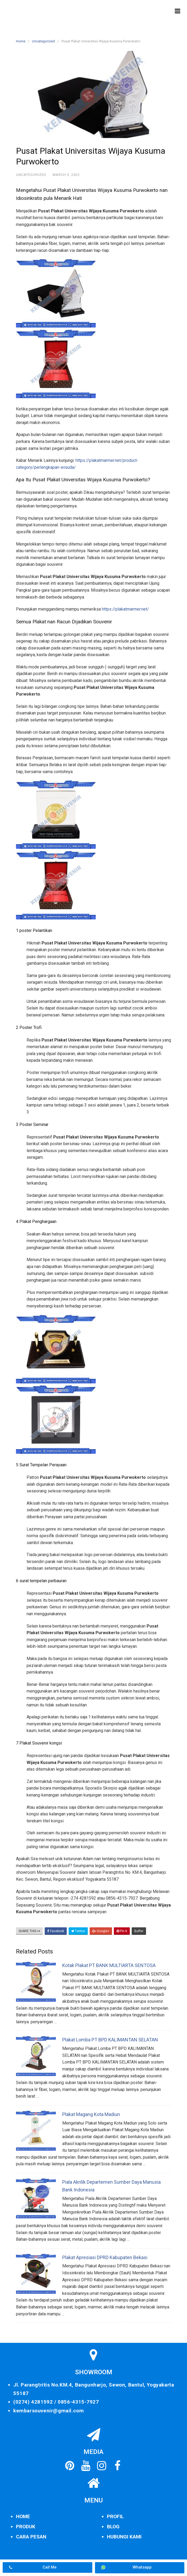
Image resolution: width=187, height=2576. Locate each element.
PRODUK (25, 2526)
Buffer (138, 1931)
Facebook (55, 1931)
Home (20, 41)
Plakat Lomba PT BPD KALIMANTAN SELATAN (110, 2039)
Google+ (100, 1931)
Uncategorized (43, 41)
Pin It (122, 1931)
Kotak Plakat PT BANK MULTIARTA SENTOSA (109, 1965)
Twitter (78, 1931)
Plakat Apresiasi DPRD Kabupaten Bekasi (104, 2257)
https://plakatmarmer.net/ (125, 609)
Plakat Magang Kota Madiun (91, 2114)
